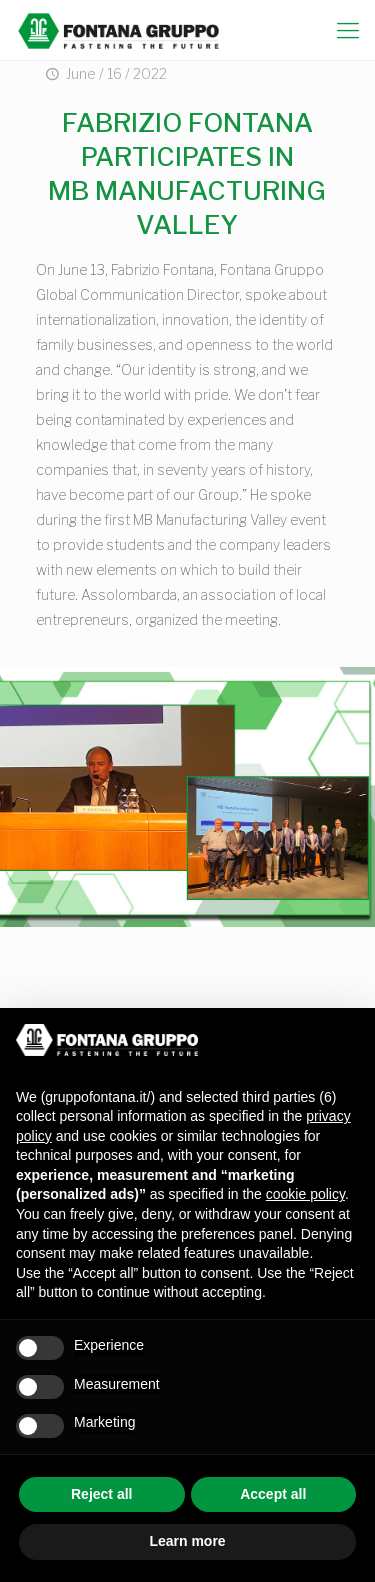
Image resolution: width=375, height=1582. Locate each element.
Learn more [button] (187, 1541)
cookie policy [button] (305, 1194)
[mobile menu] (348, 30)
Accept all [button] (273, 1494)
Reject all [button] (101, 1494)
